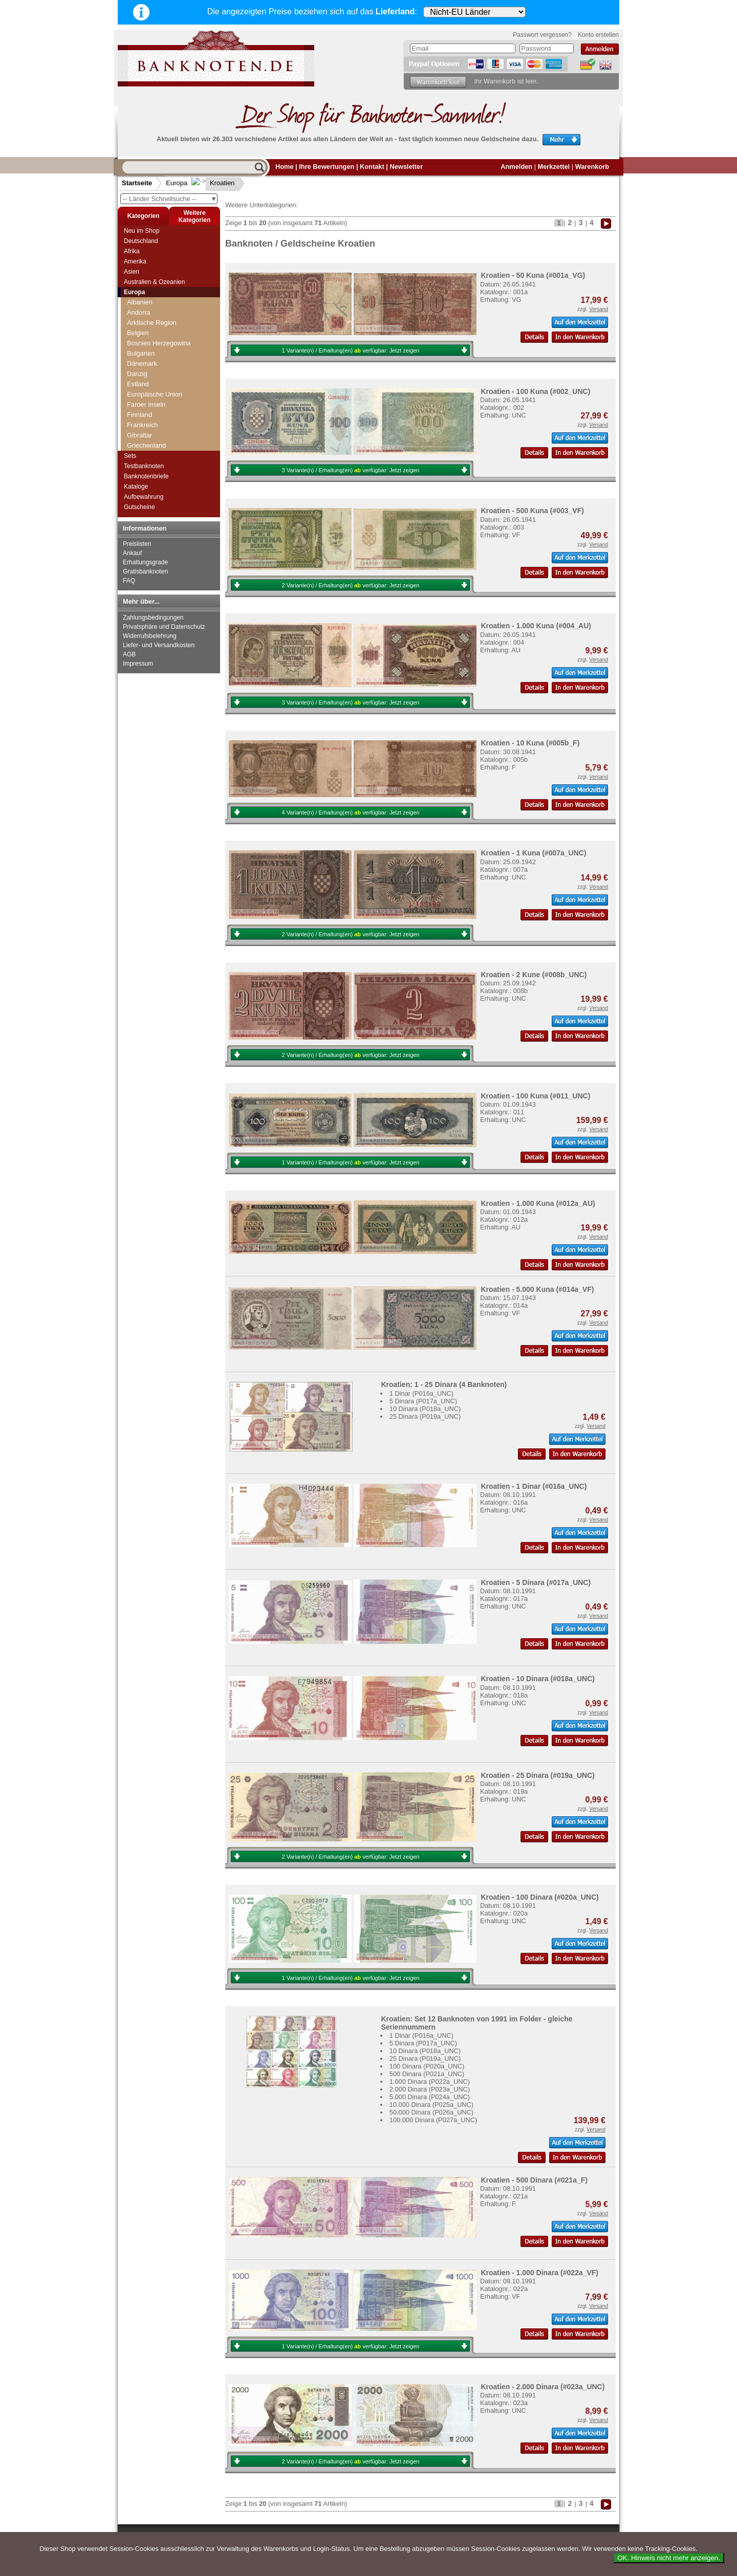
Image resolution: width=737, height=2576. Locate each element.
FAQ (129, 580)
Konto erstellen (598, 34)
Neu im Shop (141, 230)
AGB (129, 654)
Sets (130, 455)
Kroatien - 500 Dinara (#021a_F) (534, 2180)
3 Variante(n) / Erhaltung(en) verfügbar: (351, 470)
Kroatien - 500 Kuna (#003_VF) (532, 511)
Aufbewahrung (143, 496)
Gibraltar (139, 297)
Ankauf (132, 553)
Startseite (137, 183)
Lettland (138, 420)
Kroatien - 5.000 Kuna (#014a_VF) (537, 1289)
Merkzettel (554, 166)
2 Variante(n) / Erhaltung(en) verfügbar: (351, 585)
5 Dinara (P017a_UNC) (423, 1401)
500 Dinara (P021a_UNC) (427, 2074)
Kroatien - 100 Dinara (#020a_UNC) (539, 1897)
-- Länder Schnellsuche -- (170, 199)
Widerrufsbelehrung (150, 636)
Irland (135, 348)
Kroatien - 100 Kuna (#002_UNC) (535, 391)
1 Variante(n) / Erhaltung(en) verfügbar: (351, 350)
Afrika (132, 251)
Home (284, 166)
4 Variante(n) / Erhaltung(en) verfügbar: (351, 812)
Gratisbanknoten (145, 571)
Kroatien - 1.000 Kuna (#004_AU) (536, 626)
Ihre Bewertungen (326, 166)
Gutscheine (139, 507)
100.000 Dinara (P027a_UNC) (433, 2120)
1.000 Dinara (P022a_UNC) (429, 2081)
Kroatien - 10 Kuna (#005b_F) (530, 743)
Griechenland (146, 307)
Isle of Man (143, 368)
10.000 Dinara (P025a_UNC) (431, 2104)
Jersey (136, 389)
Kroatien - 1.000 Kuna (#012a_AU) (538, 1203)
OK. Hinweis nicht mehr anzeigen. (668, 2558)
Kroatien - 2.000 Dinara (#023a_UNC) (542, 2387)
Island (135, 358)
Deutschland (141, 241)
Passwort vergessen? (542, 34)
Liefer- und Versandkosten (158, 645)
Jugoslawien (145, 399)
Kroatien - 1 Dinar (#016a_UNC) (534, 1486)
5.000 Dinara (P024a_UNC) (429, 2097)
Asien (131, 271)
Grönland (140, 317)
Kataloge (136, 486)
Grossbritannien (150, 328)
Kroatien (214, 183)
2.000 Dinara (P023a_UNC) (429, 2089)
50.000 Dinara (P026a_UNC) (431, 2112)
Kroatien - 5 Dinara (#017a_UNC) (536, 1582)
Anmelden (516, 166)
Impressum (138, 663)
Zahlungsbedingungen (153, 617)
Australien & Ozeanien (154, 281)
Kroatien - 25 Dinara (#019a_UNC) (538, 1775)
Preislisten (137, 543)
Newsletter (406, 166)
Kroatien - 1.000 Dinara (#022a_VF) (539, 2273)
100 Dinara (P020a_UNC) (427, 2066)
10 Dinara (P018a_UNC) (425, 1409)
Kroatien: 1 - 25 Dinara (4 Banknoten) (444, 1384)
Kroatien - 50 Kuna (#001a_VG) (533, 275)
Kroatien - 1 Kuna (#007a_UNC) (533, 853)
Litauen (137, 440)
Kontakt (372, 166)
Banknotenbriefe (146, 476)
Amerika (135, 261)
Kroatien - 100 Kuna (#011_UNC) (535, 1096)
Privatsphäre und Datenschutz (164, 626)
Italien (135, 379)
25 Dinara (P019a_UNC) (425, 1416)
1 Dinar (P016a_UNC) (421, 1393)
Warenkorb (592, 166)
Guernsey (141, 338)
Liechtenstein (146, 430)
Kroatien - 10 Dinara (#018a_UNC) (538, 1679)
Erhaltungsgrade (145, 562)
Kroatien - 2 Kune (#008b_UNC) (534, 975)
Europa (176, 183)
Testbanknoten (144, 466)
